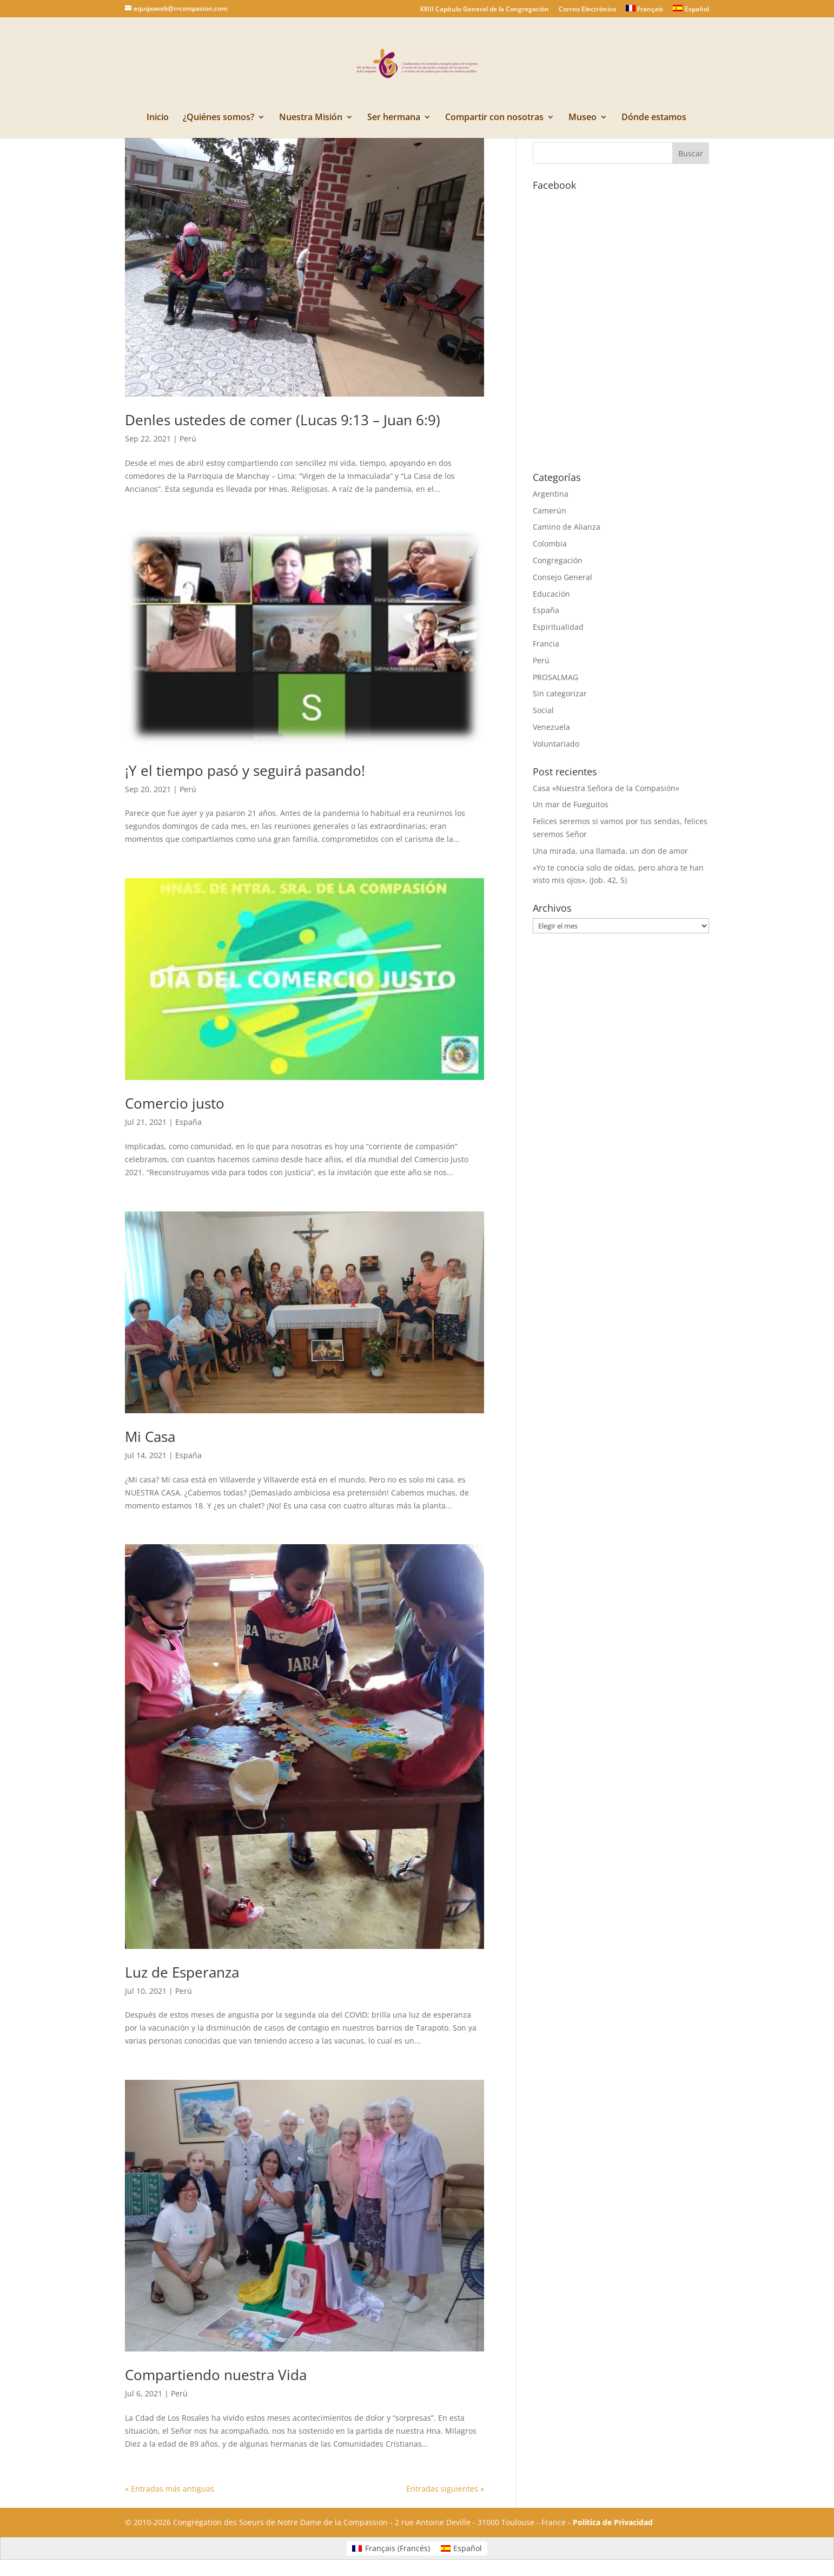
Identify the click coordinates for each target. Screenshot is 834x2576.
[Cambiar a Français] (645, 11)
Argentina (550, 494)
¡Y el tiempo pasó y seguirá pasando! (245, 770)
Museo (582, 118)
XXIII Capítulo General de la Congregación (484, 10)
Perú (188, 438)
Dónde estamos (653, 118)
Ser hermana (393, 118)
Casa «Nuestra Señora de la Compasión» (606, 788)
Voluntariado (556, 744)
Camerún (549, 510)
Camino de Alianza (566, 527)
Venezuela (551, 727)
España (188, 1122)
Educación (551, 594)
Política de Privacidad (613, 2522)
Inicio (158, 118)
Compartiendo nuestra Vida (216, 2374)
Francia (546, 643)
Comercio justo (174, 1103)
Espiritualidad (558, 627)
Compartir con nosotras (494, 118)
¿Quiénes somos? (218, 118)
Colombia (550, 543)
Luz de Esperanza (182, 1972)
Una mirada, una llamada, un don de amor (610, 851)
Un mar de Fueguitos (570, 804)
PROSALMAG (555, 677)
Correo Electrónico (587, 10)
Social (543, 710)
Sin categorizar (560, 693)
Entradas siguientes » (445, 2488)
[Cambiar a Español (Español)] (461, 2548)
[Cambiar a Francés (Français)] (391, 2548)
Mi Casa (150, 1436)
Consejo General (562, 577)
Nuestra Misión (310, 118)
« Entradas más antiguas (169, 2488)
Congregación (558, 560)
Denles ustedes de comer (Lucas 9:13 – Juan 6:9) (282, 420)
